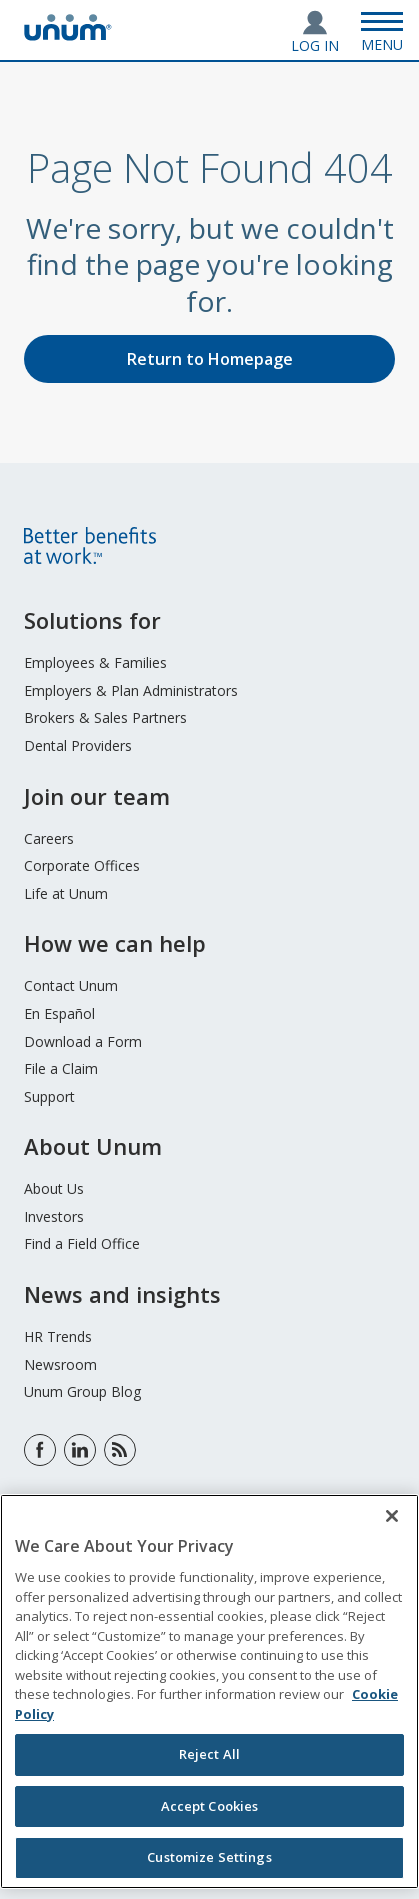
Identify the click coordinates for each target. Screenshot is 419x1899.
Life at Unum (66, 893)
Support (49, 1096)
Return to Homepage (210, 359)
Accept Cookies (210, 1806)
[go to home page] (68, 35)
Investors (54, 1216)
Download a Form (83, 1041)
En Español (59, 1013)
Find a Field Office (82, 1243)
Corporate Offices (82, 865)
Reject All (209, 1754)
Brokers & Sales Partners (105, 717)
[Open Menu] (382, 30)
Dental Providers (78, 745)
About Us (54, 1188)
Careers (49, 838)
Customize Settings (209, 1857)
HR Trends (58, 1336)
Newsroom (60, 1364)
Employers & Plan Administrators (131, 690)
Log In (315, 45)
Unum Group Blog (82, 1391)
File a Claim (61, 1068)
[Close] (392, 1516)
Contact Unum (71, 985)
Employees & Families (95, 662)
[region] (209, 1691)
